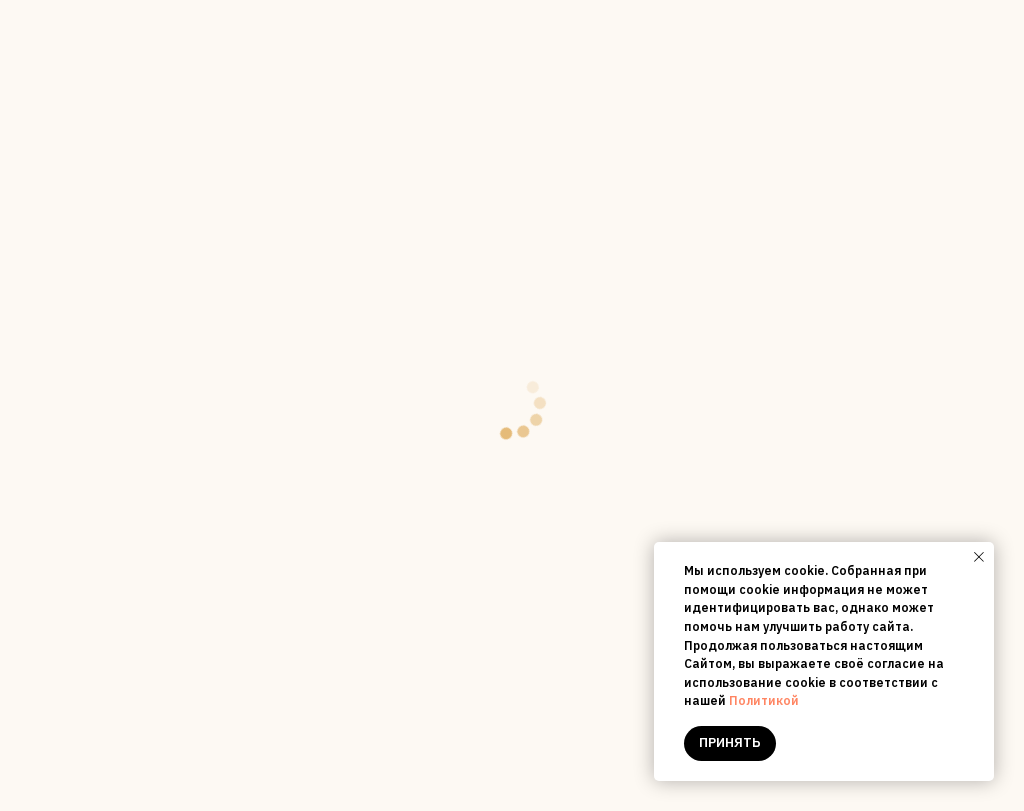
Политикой (764, 700)
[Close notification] (979, 557)
